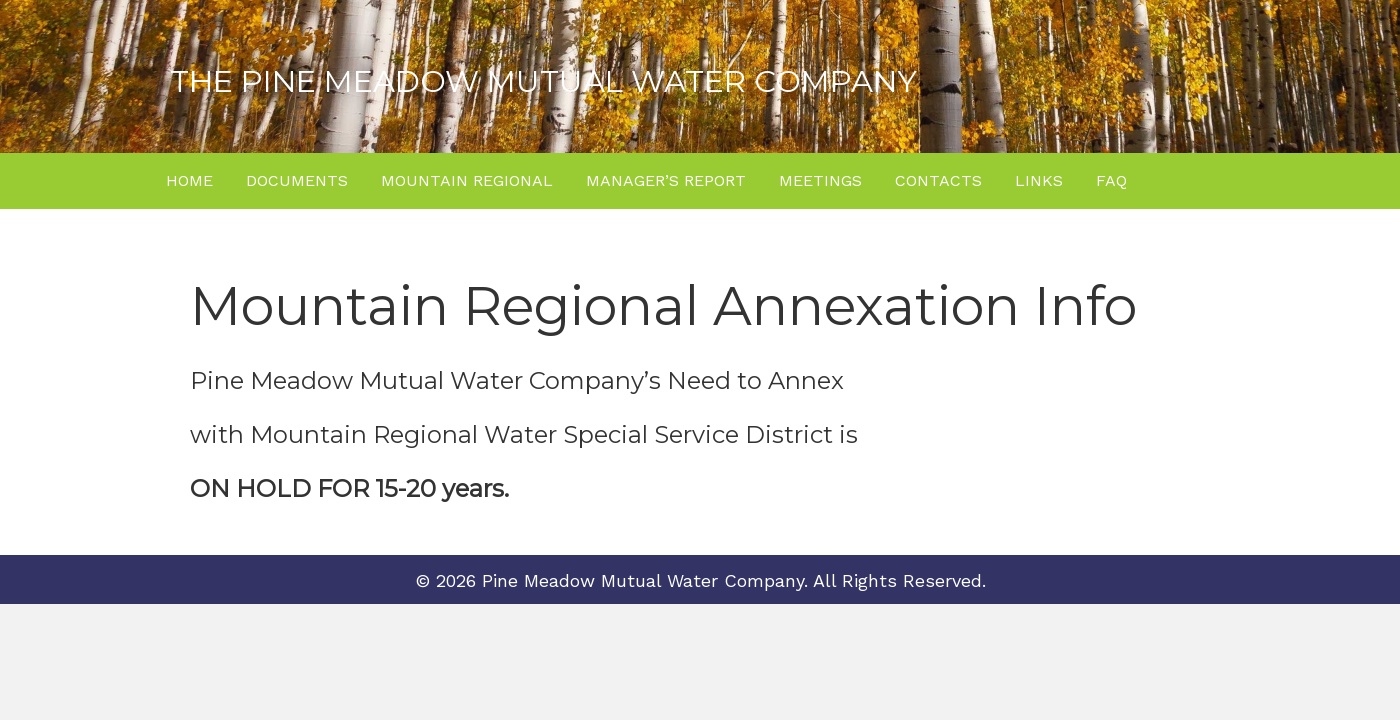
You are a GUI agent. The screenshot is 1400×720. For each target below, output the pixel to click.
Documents (297, 180)
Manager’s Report (666, 180)
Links (1039, 180)
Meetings (820, 180)
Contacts (938, 180)
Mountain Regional (467, 180)
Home (189, 180)
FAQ (1111, 180)
